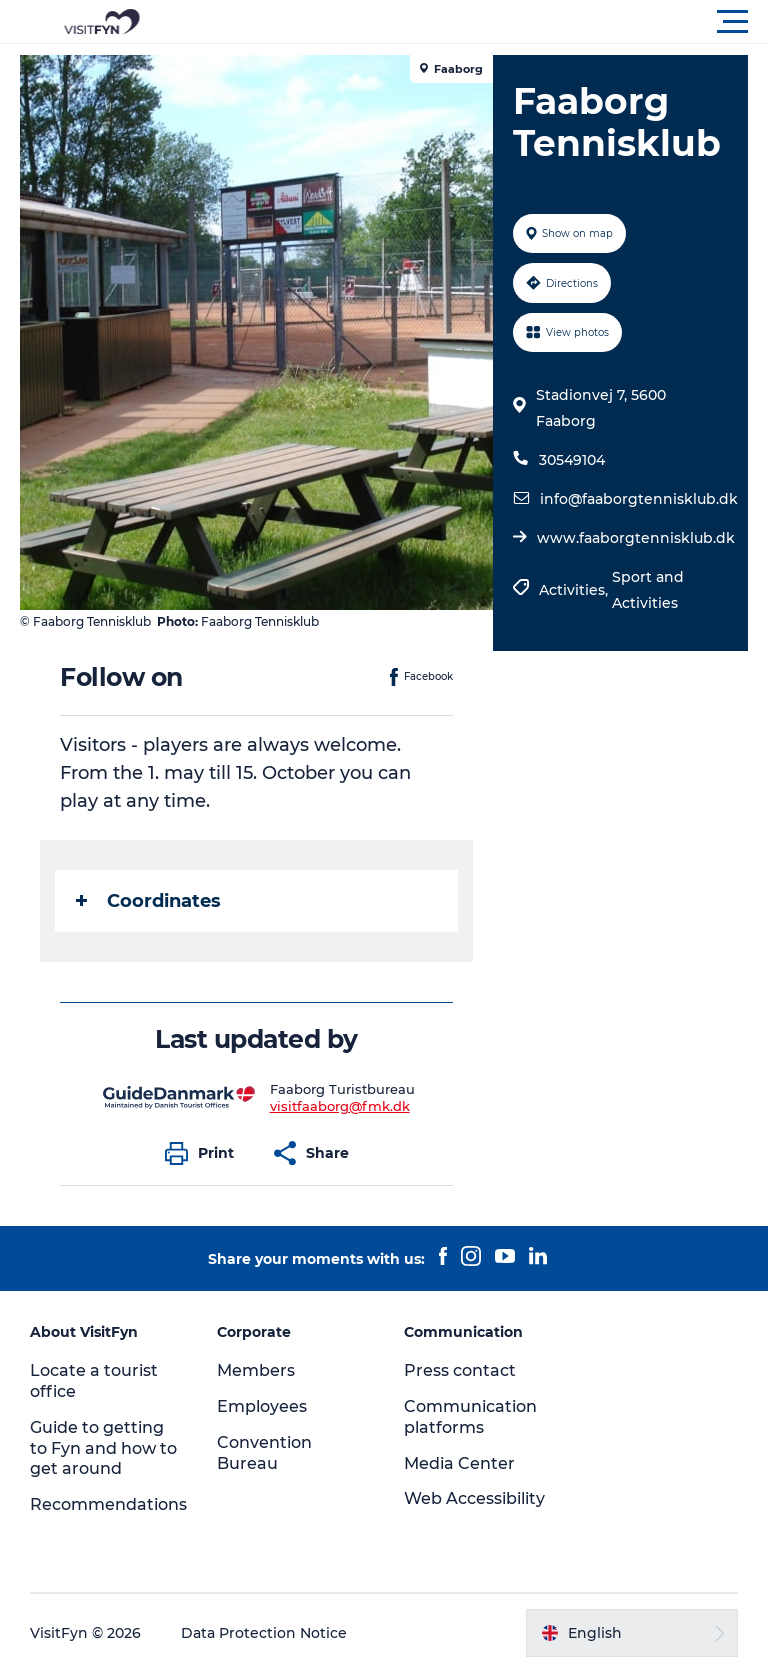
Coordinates (148, 901)
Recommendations (108, 1504)
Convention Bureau (264, 1453)
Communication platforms (470, 1417)
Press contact (460, 1370)
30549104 (572, 460)
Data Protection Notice (264, 1633)
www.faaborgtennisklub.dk (636, 538)
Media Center (459, 1463)
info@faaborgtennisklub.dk (639, 499)
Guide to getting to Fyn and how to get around (103, 1448)
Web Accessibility (474, 1498)
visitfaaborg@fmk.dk (340, 1106)
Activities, (575, 590)
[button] (474, 22)
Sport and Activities (648, 590)
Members (256, 1370)
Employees (262, 1406)
